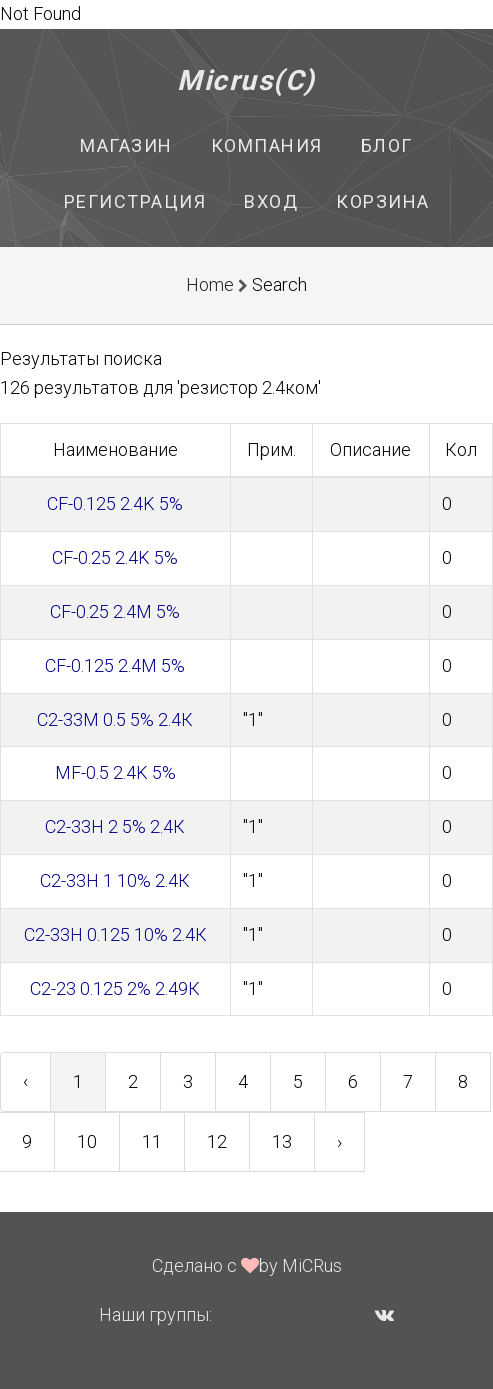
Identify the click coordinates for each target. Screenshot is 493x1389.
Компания (267, 145)
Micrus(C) (246, 80)
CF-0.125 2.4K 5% (115, 503)
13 (282, 1141)
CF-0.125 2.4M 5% (115, 665)
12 (217, 1141)
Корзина (383, 201)
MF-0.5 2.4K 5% (115, 772)
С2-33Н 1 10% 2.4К (115, 880)
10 (87, 1141)
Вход (271, 201)
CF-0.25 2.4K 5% (115, 557)
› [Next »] (339, 1141)
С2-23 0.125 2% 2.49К (115, 988)
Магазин (126, 145)
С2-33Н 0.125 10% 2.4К (115, 934)
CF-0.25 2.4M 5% (115, 611)
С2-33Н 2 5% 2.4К (115, 826)
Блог (387, 145)
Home (210, 284)
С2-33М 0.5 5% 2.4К (115, 719)
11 (152, 1141)
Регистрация (135, 201)
